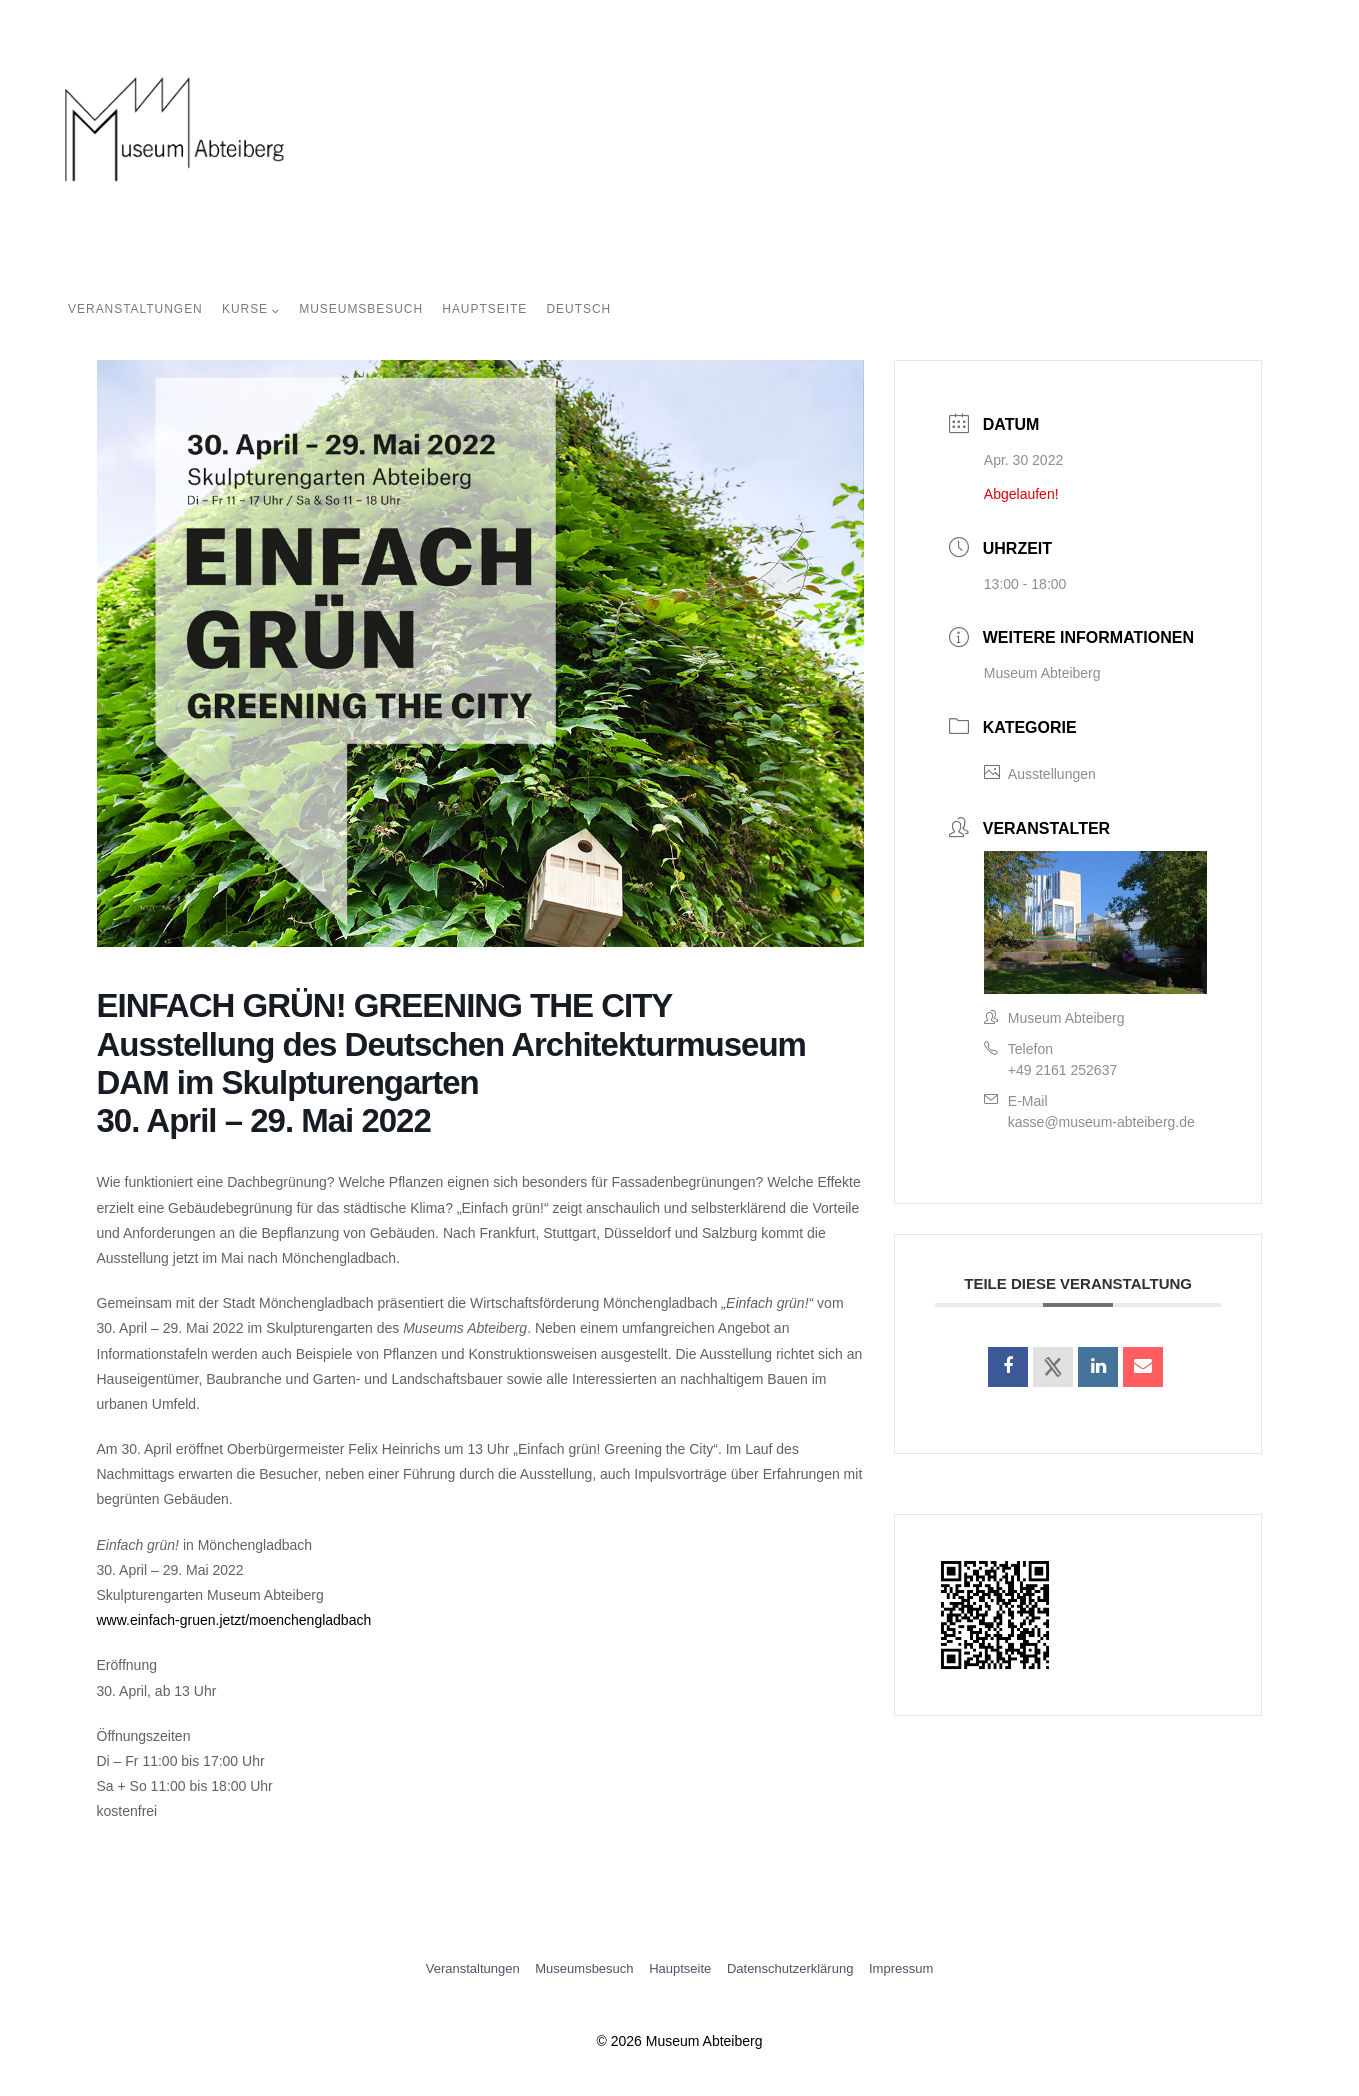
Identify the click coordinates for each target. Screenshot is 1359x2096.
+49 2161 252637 (1062, 1070)
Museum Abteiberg (1042, 673)
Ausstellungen (1040, 774)
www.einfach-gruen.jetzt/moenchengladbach (234, 1620)
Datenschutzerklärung (790, 1968)
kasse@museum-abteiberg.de (1101, 1122)
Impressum (901, 1968)
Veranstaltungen (135, 309)
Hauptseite (484, 309)
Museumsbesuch (361, 309)
